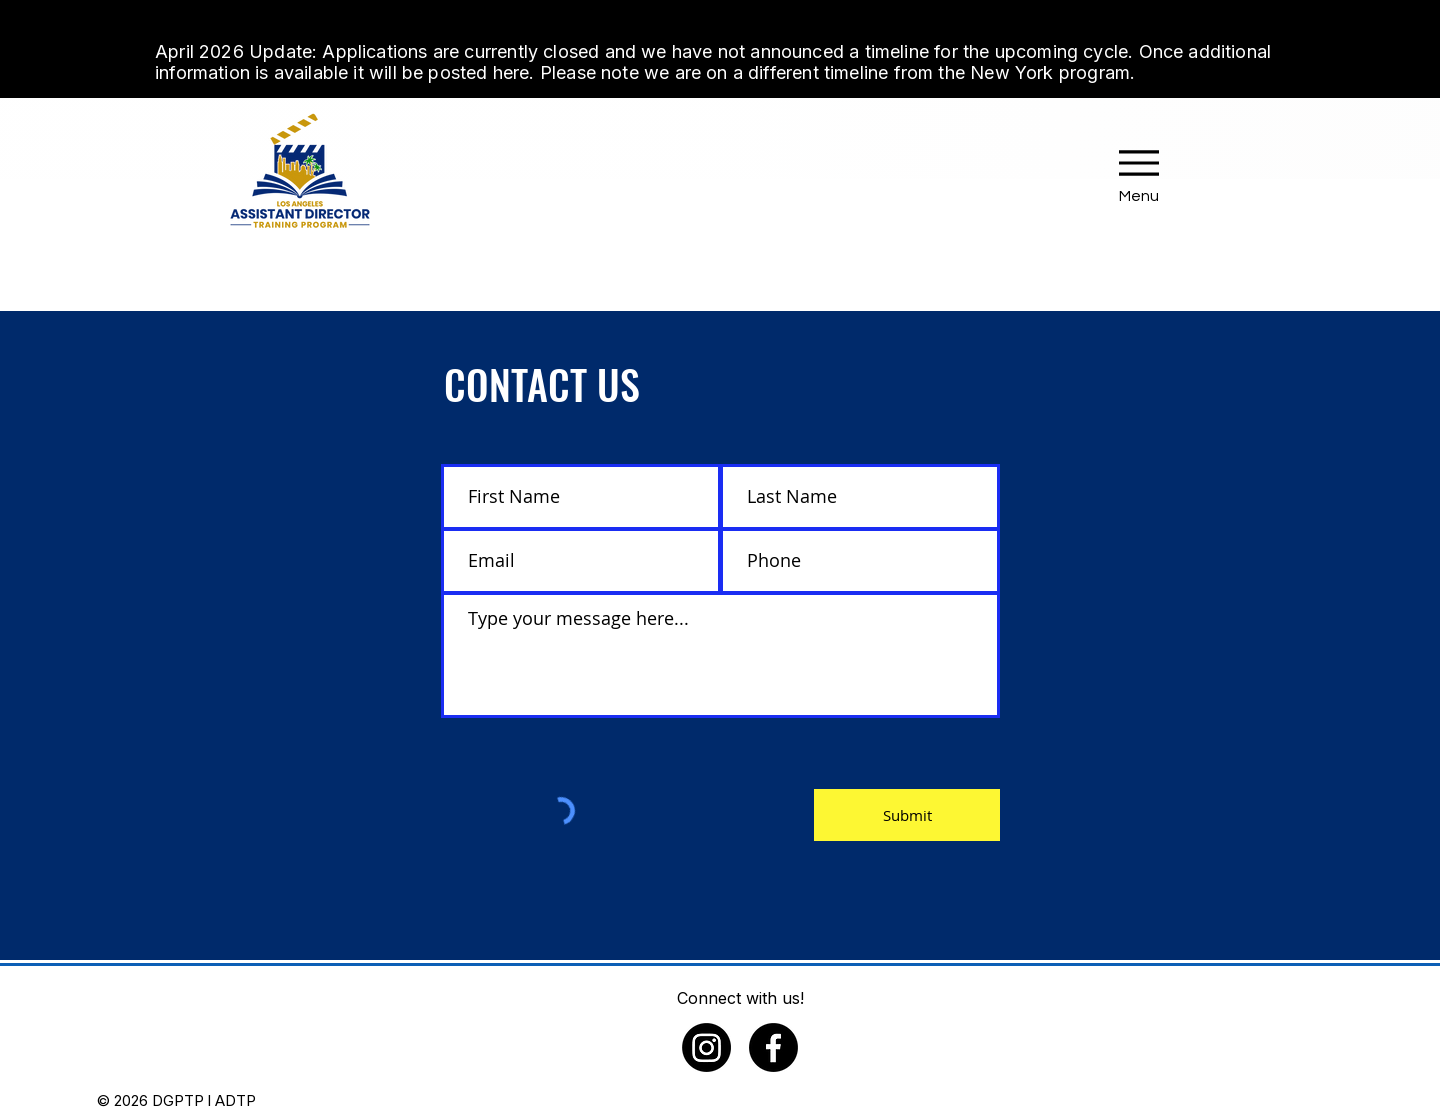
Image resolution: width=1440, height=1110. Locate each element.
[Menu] (1139, 170)
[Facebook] (773, 1047)
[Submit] (907, 815)
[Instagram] (706, 1047)
